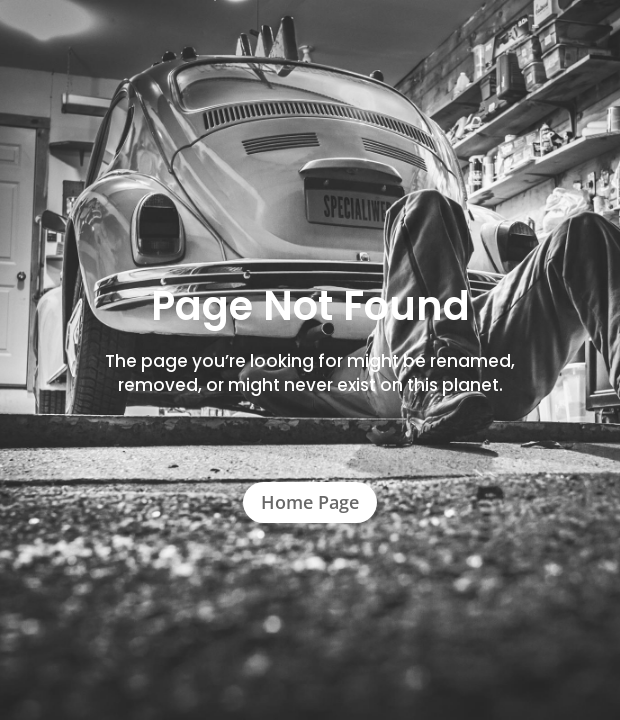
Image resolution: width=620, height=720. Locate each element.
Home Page (310, 502)
